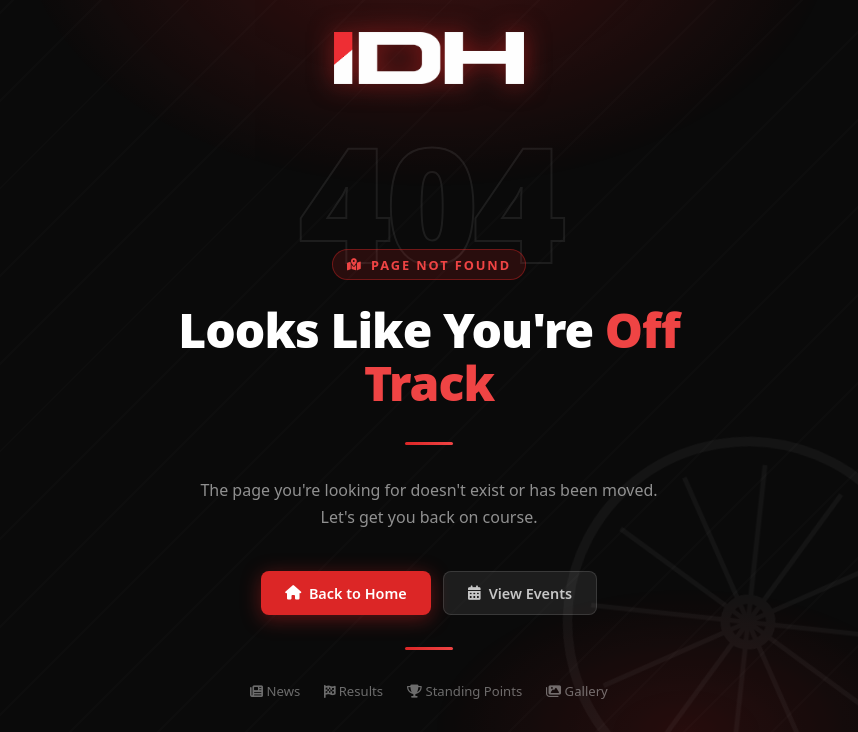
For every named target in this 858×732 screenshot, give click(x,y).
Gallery (577, 691)
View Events (520, 593)
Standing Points (464, 691)
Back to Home (346, 593)
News (275, 691)
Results (353, 691)
